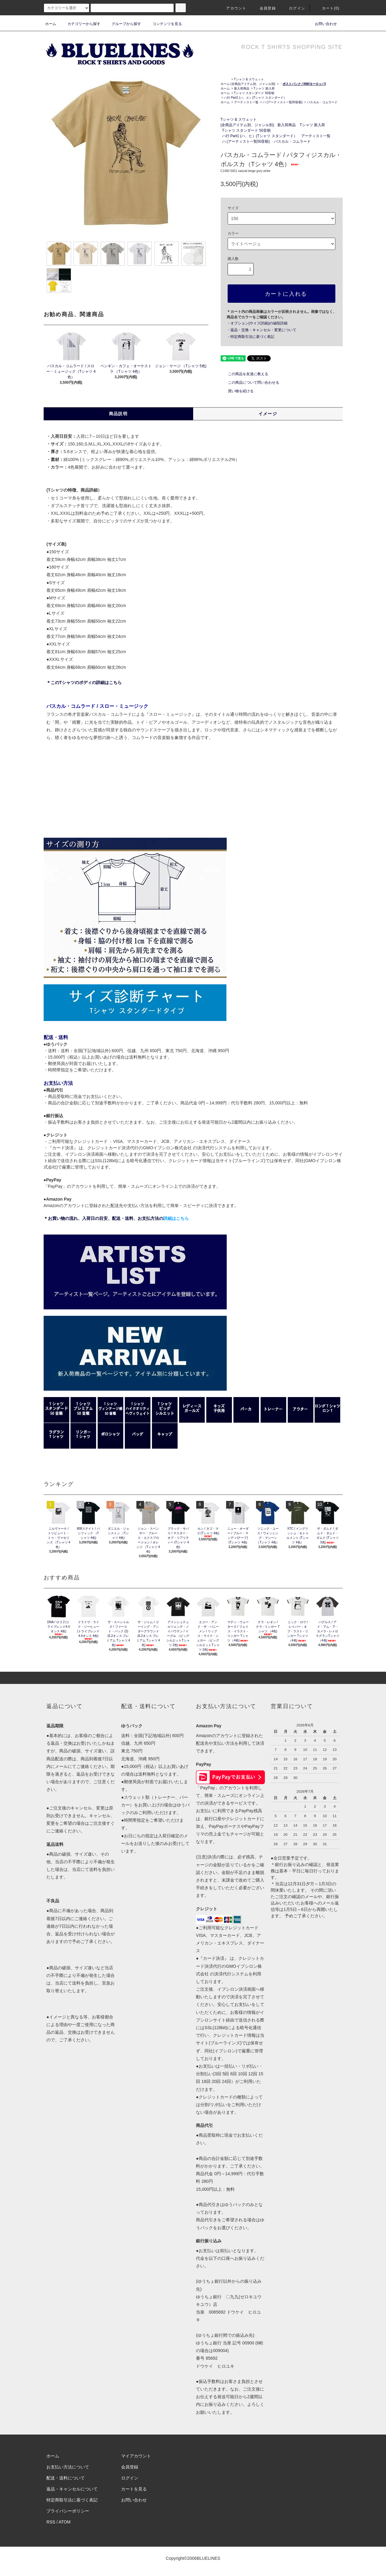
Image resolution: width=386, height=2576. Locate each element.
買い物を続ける (237, 391)
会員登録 (264, 8)
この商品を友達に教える (244, 374)
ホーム (50, 24)
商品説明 (118, 413)
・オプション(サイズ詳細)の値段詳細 (257, 323)
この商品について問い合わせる (250, 382)
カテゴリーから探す (80, 24)
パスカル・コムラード (322, 102)
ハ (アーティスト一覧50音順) (283, 102)
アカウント (232, 8)
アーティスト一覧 (246, 102)
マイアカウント (136, 2455)
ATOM (64, 2521)
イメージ (267, 413)
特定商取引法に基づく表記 (72, 2499)
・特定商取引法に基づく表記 (250, 337)
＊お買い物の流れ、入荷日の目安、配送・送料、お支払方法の (116, 1218)
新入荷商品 (241, 88)
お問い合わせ (322, 24)
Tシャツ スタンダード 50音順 (254, 93)
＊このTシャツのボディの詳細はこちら (84, 682)
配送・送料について (65, 2477)
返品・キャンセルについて (72, 2488)
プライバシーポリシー (67, 2510)
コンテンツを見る (163, 24)
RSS (50, 2521)
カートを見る (134, 2488)
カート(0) (327, 8)
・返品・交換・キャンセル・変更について (261, 330)
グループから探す (122, 24)
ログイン (293, 8)
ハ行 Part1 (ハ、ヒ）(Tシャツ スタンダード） (255, 97)
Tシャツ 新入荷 (264, 88)
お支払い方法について (67, 2466)
